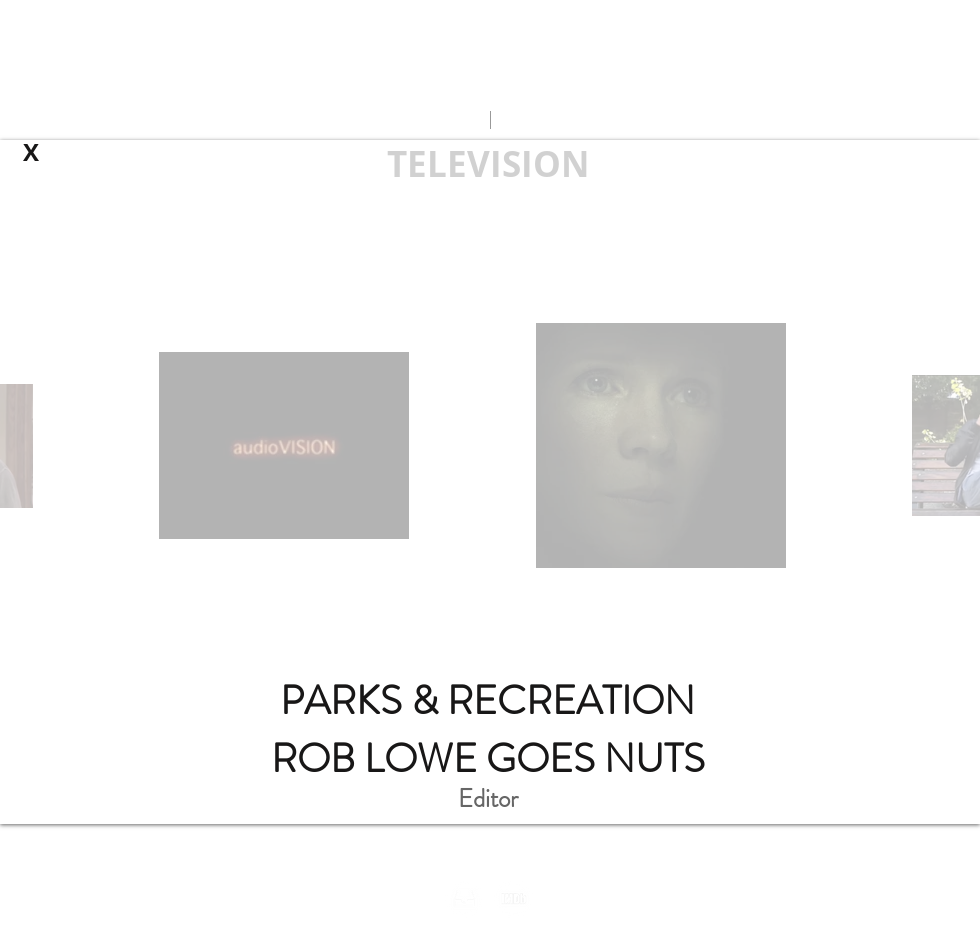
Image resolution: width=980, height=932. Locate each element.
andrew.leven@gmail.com (489, 80)
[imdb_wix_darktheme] (513, 898)
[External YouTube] (490, 420)
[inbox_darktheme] (464, 898)
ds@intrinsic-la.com (443, 857)
